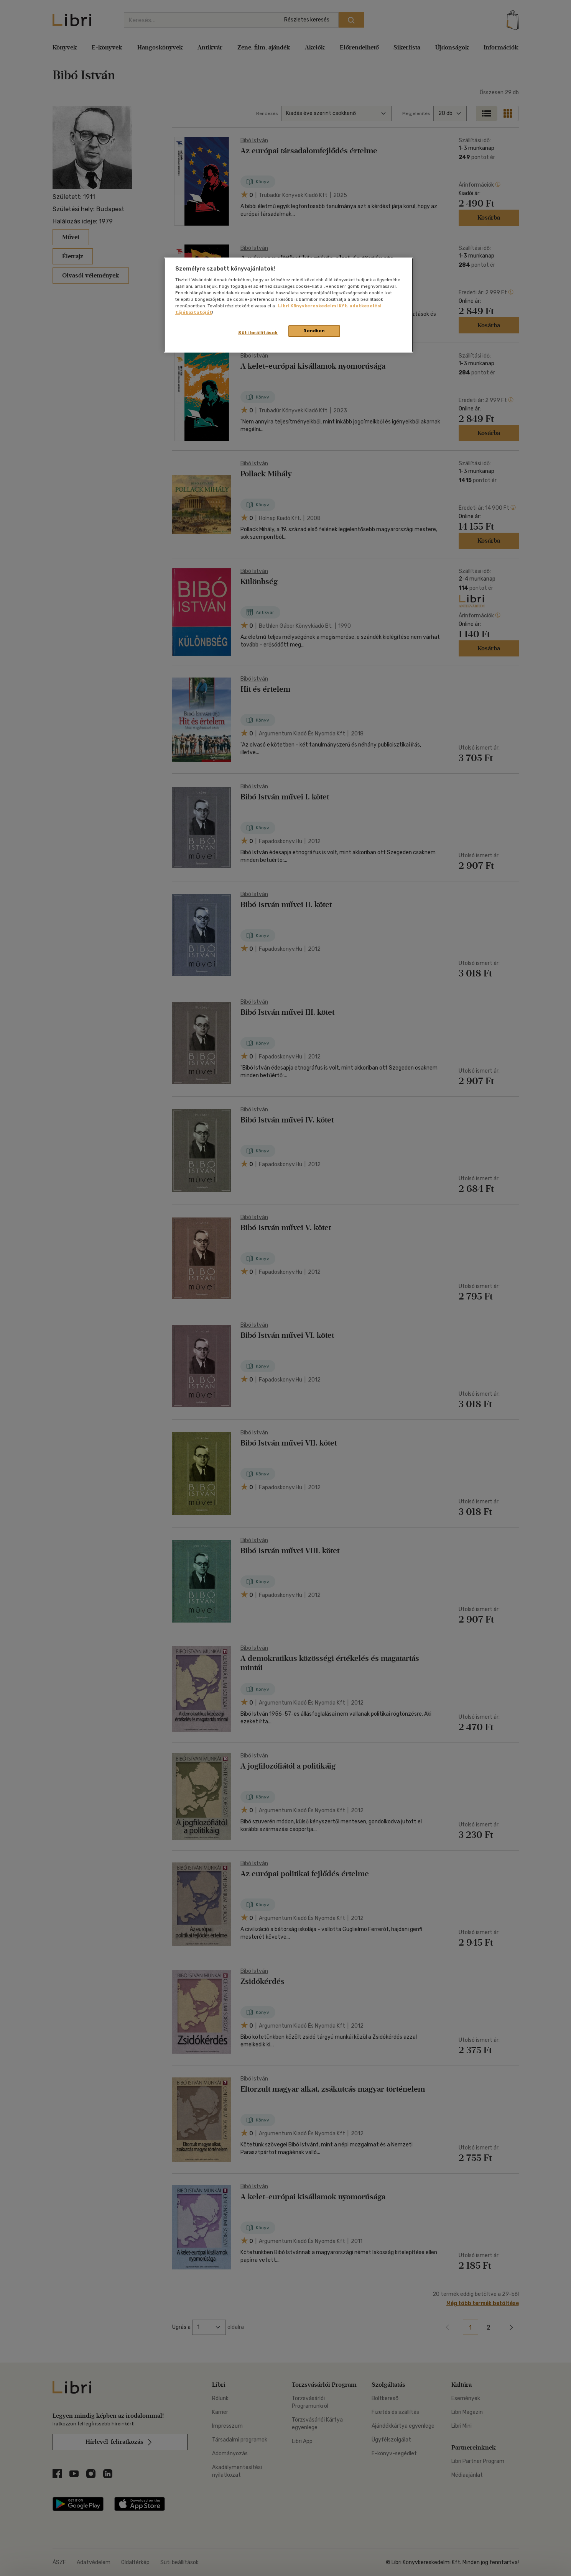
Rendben (314, 330)
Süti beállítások (258, 332)
